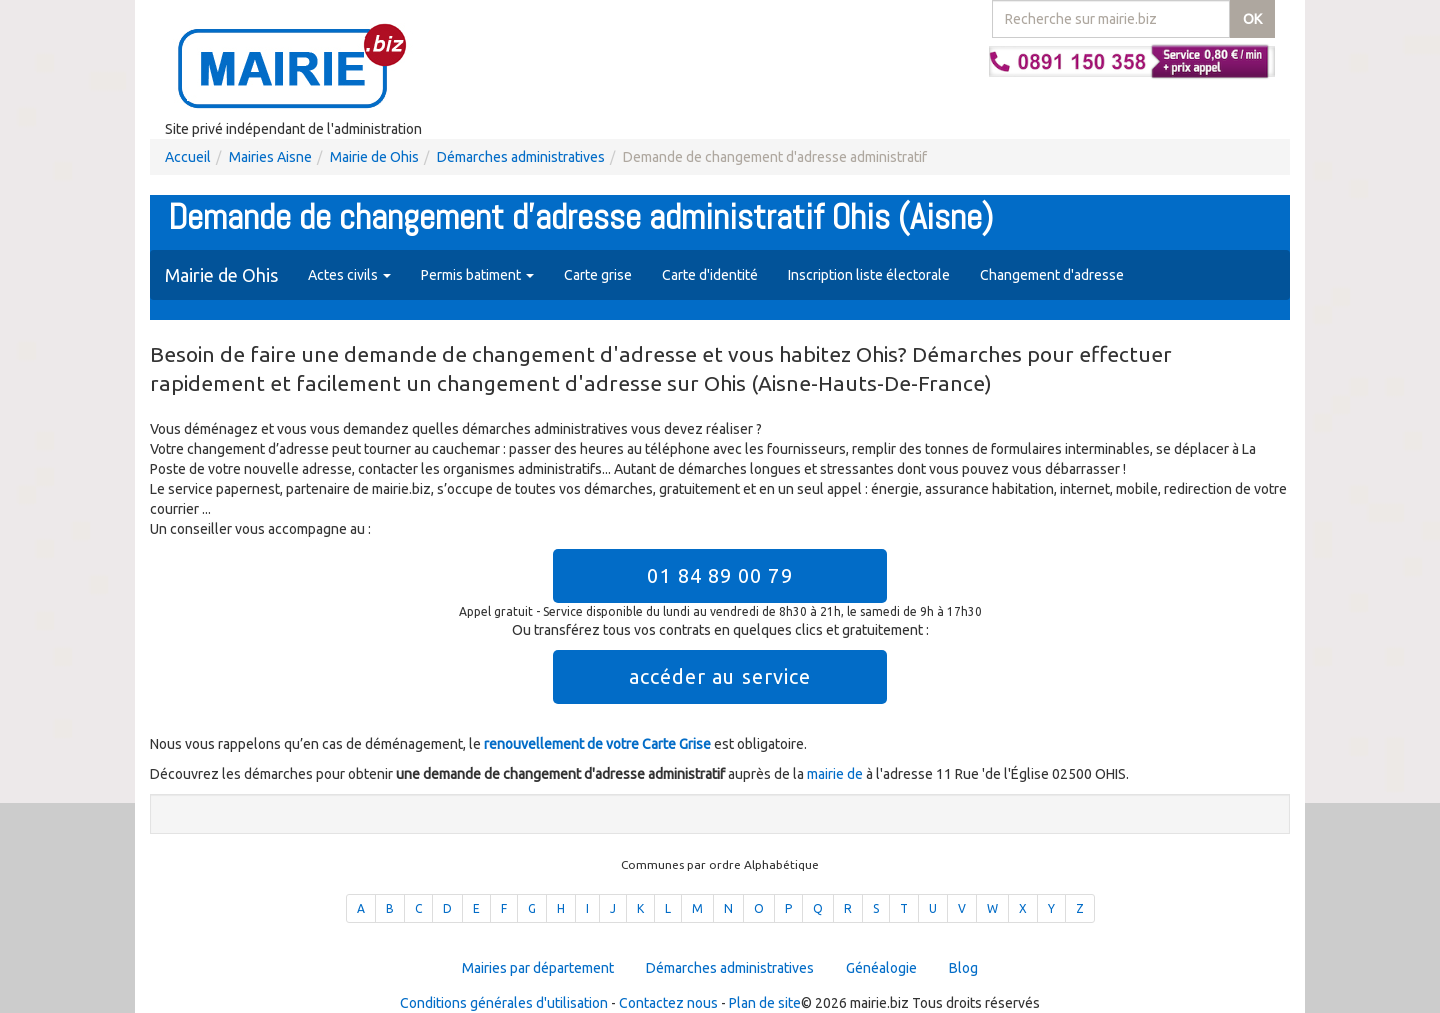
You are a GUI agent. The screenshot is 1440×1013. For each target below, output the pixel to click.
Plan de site (765, 1003)
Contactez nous (668, 1003)
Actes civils (349, 275)
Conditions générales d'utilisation (504, 1003)
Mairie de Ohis (374, 157)
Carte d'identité (710, 275)
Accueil (188, 157)
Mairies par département (538, 968)
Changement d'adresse (1052, 275)
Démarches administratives (521, 157)
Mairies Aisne (270, 157)
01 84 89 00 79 (719, 575)
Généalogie (881, 968)
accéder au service (720, 676)
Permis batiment (477, 275)
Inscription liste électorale (869, 275)
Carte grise (598, 275)
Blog (963, 968)
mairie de (836, 774)
